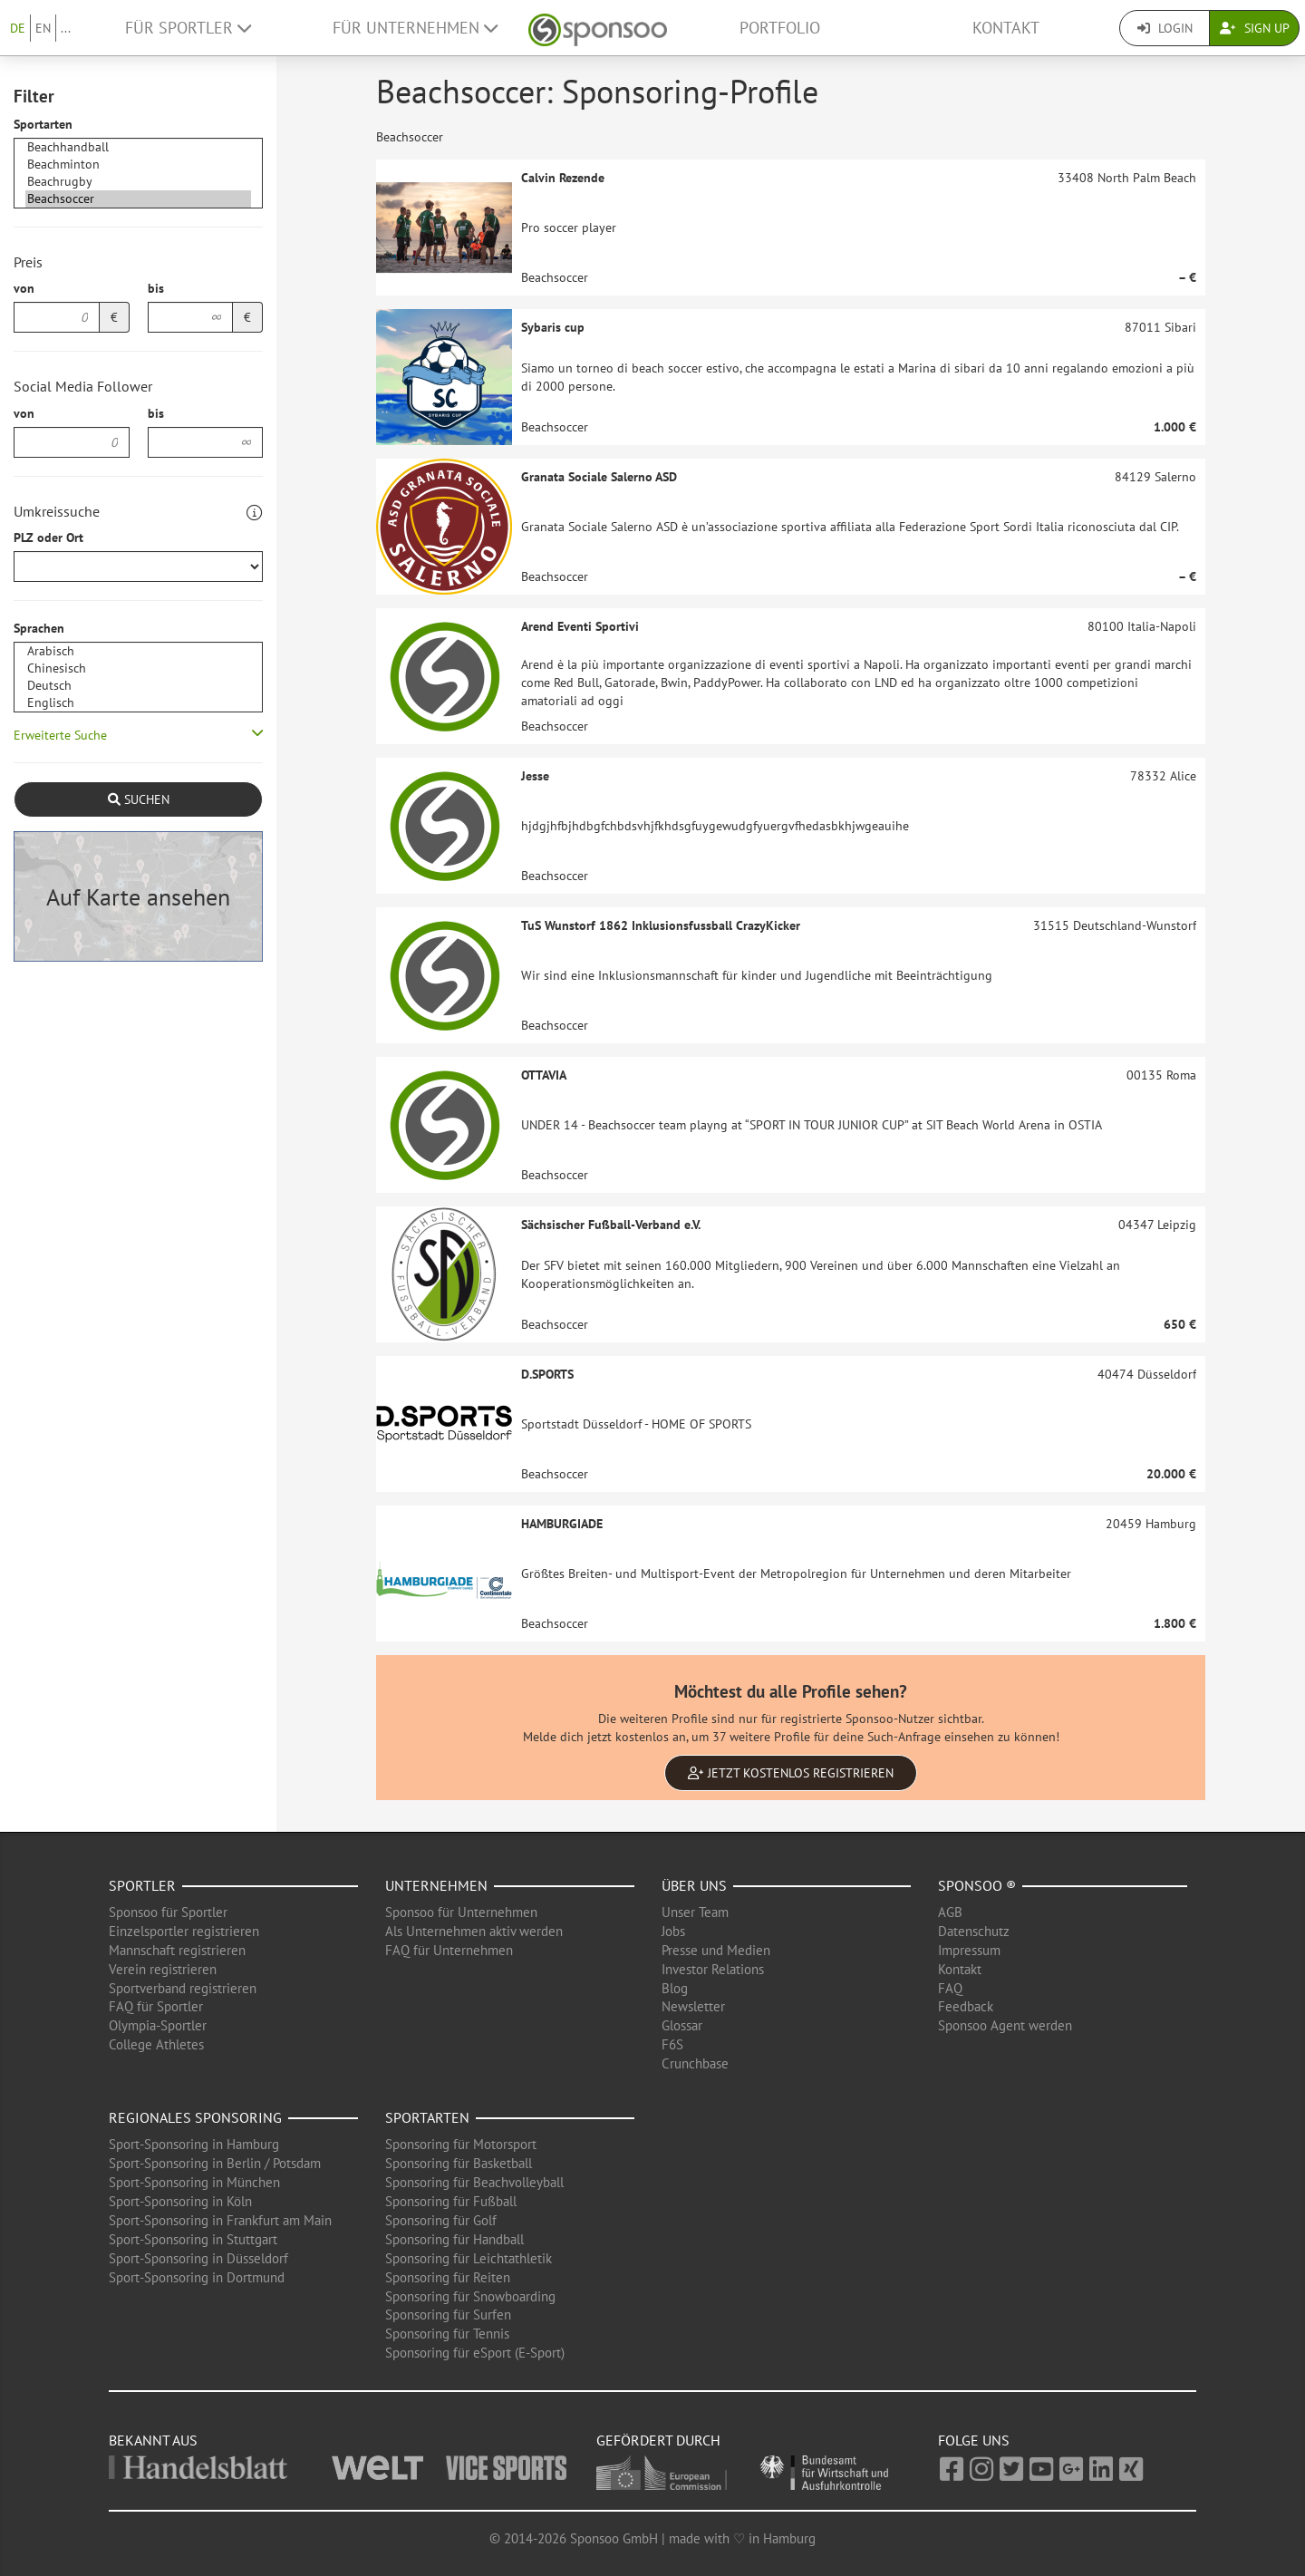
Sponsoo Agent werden (1005, 2025)
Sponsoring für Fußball (451, 2201)
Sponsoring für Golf (441, 2220)
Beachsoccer (138, 199)
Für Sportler (188, 27)
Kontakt (1005, 27)
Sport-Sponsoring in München (194, 2182)
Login (1165, 28)
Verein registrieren (163, 1969)
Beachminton (138, 164)
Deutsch (138, 685)
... (66, 28)
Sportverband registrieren (182, 1988)
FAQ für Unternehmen (449, 1950)
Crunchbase (695, 2063)
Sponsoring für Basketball (458, 2163)
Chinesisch (138, 668)
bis (156, 288)
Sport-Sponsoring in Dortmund (197, 2277)
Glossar (682, 2025)
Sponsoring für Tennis (447, 2333)
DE (17, 28)
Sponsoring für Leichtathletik (468, 2258)
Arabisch (138, 651)
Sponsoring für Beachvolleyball (474, 2182)
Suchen (138, 799)
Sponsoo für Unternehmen (461, 1912)
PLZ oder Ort (48, 537)
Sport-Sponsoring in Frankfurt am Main (220, 2220)
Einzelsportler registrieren (184, 1931)
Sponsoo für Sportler (168, 1912)
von (24, 288)
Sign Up (1255, 28)
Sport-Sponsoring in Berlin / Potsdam (215, 2163)
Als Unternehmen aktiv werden (474, 1931)
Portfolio (780, 27)
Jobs (673, 1931)
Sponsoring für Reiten (447, 2277)
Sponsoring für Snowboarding (470, 2296)
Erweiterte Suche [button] (60, 735)
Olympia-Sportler (158, 2025)
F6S (672, 2044)
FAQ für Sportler (156, 2006)
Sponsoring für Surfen (448, 2314)
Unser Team (695, 1912)
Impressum (969, 1950)
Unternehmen (436, 1885)
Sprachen (39, 628)
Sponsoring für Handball (454, 2239)
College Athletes (156, 2044)
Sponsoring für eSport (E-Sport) (475, 2352)
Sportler (142, 1885)
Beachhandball (138, 147)
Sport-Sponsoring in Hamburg (194, 2144)
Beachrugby (138, 181)
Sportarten (43, 124)
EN (43, 28)
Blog (675, 1988)
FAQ (950, 1988)
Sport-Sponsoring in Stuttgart (193, 2239)
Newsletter (693, 2006)
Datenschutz (974, 1931)
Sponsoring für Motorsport (460, 2144)
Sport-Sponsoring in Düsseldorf (198, 2258)
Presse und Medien (716, 1950)
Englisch (138, 703)
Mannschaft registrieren (177, 1950)
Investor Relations (713, 1969)
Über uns (694, 1885)
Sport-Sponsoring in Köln (180, 2201)
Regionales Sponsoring (195, 2117)
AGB (950, 1912)
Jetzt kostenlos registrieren (791, 1773)
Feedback (965, 2006)
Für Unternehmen (415, 27)
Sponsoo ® (977, 1885)
